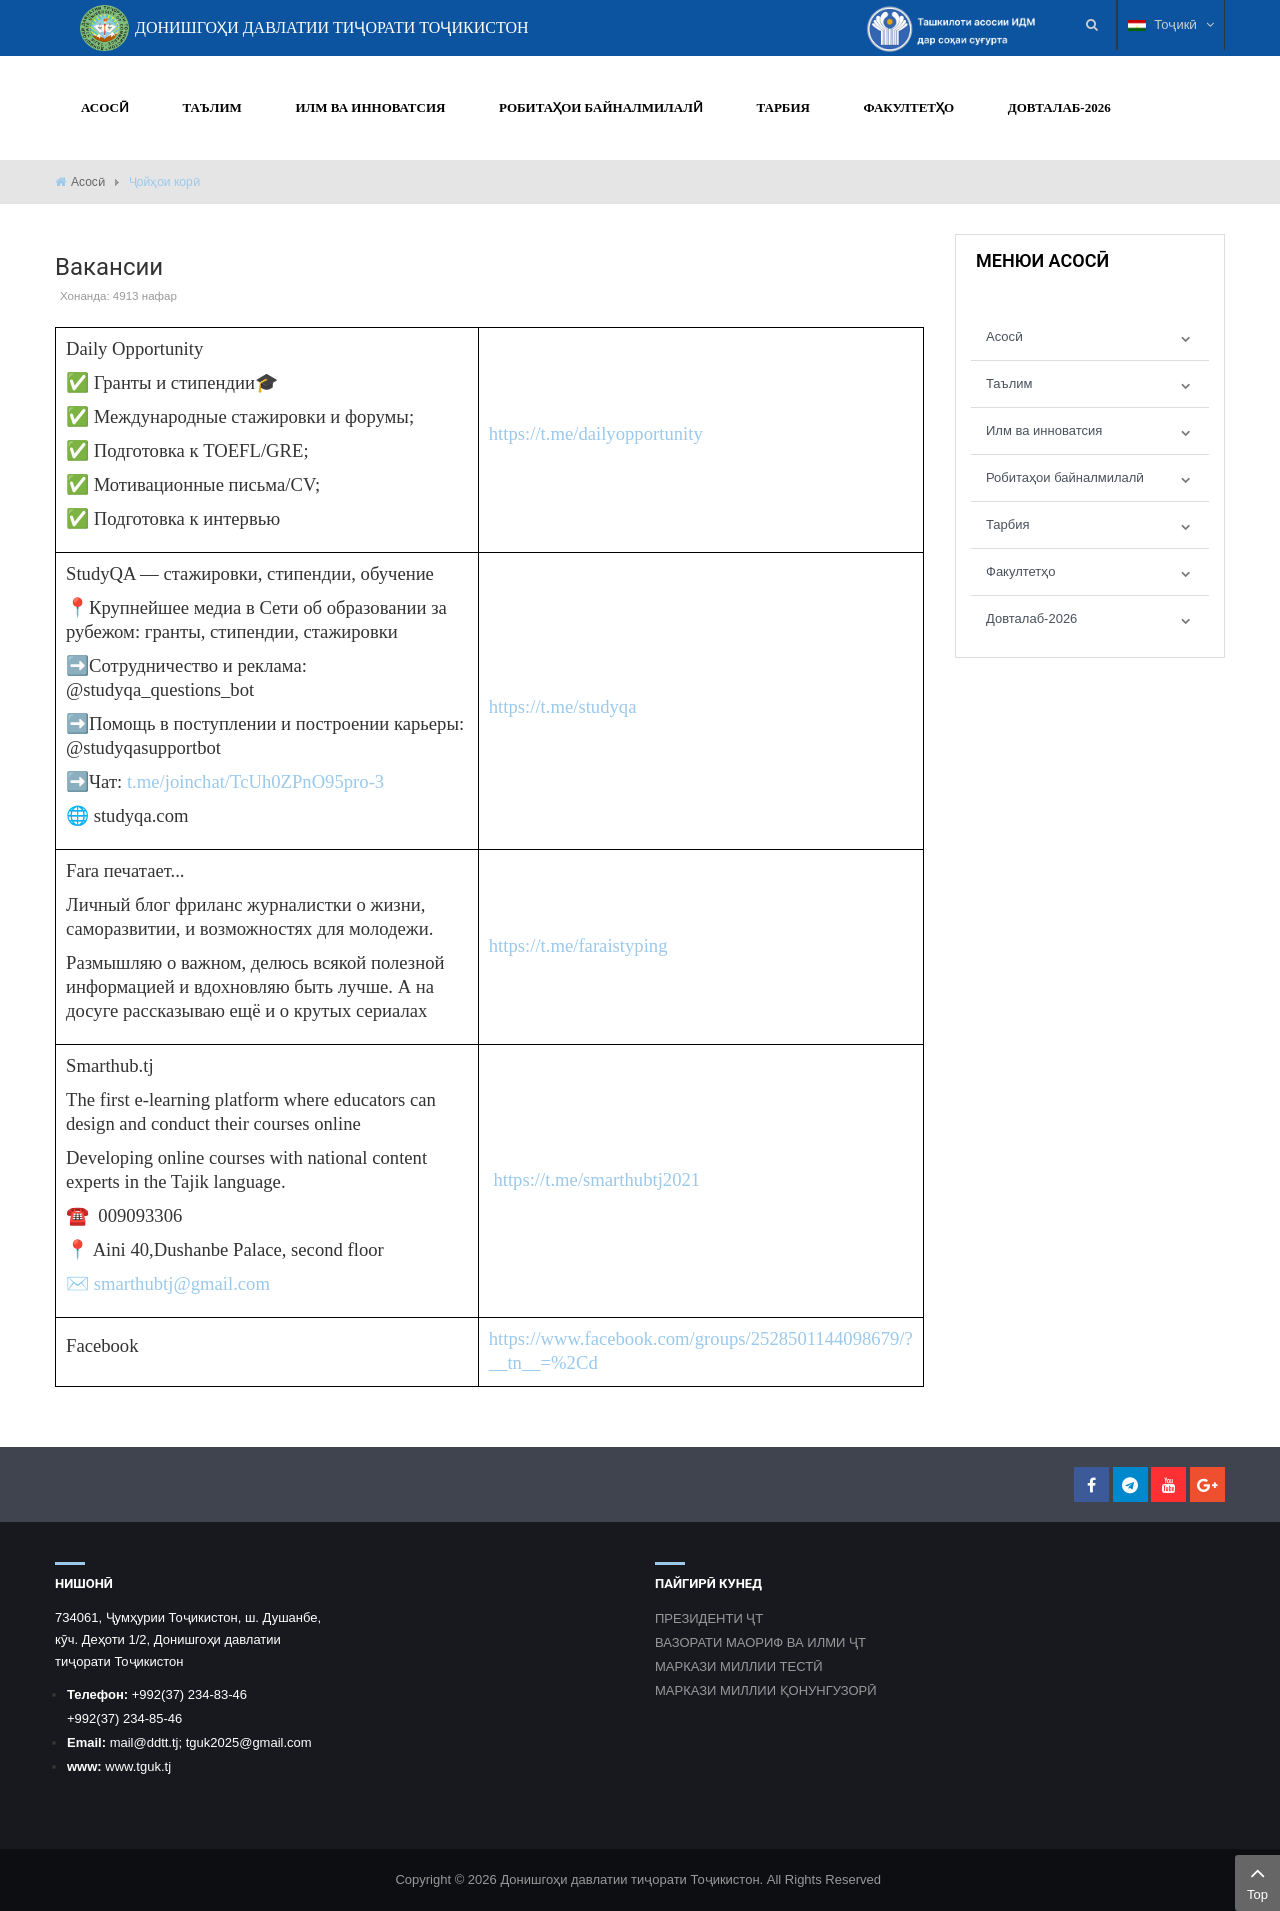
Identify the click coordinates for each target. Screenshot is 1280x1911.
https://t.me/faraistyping (578, 945)
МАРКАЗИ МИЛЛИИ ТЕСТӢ (739, 1666)
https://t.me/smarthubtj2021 (596, 1179)
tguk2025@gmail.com (249, 1742)
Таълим (1009, 383)
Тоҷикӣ (1171, 24)
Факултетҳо (1021, 571)
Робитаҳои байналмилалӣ (1065, 477)
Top (1257, 1881)
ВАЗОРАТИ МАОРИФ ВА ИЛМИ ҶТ (760, 1642)
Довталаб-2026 (1031, 618)
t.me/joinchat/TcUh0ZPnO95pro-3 (255, 781)
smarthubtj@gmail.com (182, 1283)
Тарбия (1008, 524)
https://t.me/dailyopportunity (596, 433)
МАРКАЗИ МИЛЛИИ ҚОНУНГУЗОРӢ (766, 1690)
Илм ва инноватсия (1044, 430)
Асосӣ (88, 182)
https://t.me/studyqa (563, 706)
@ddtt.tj (155, 1742)
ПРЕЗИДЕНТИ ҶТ (709, 1618)
